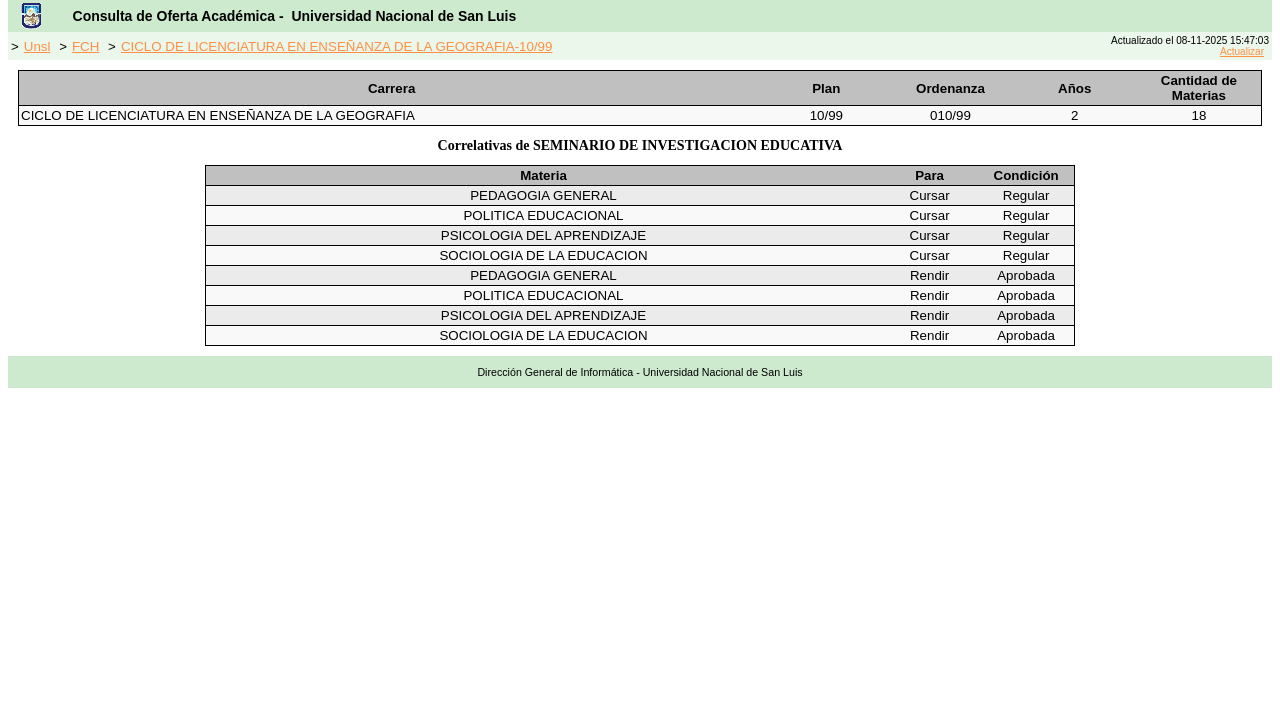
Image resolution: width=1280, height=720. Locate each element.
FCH (85, 46)
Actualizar (1242, 51)
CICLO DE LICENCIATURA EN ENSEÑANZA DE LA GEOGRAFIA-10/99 (337, 46)
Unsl (37, 46)
